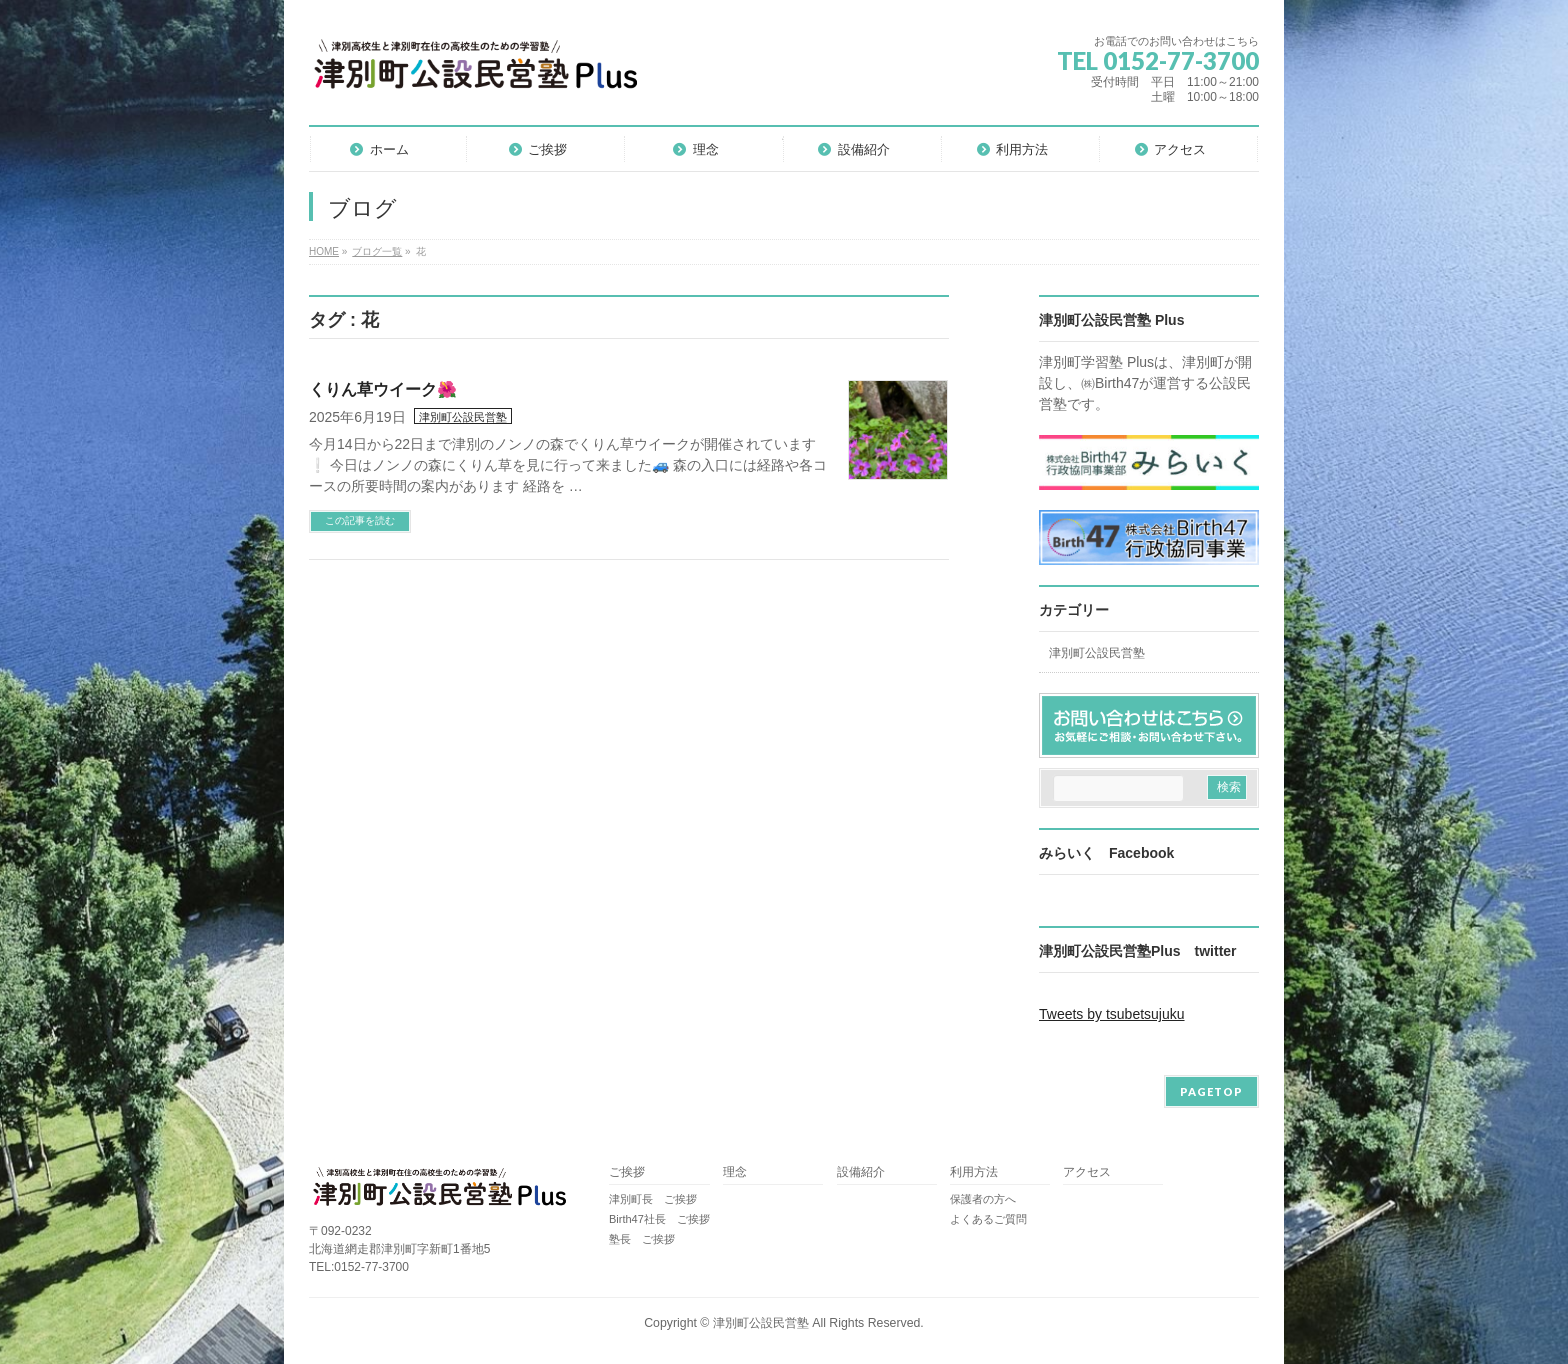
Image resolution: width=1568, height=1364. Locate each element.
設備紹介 (861, 1172)
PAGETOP (1211, 1091)
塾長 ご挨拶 (642, 1239)
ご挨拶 (627, 1172)
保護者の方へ (983, 1199)
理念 (735, 1172)
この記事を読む (360, 520)
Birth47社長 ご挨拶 (659, 1219)
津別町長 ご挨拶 (653, 1199)
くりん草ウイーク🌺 (383, 389)
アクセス (1087, 1172)
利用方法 (974, 1172)
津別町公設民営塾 (463, 417)
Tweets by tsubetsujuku (1112, 1014)
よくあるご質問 (988, 1219)
